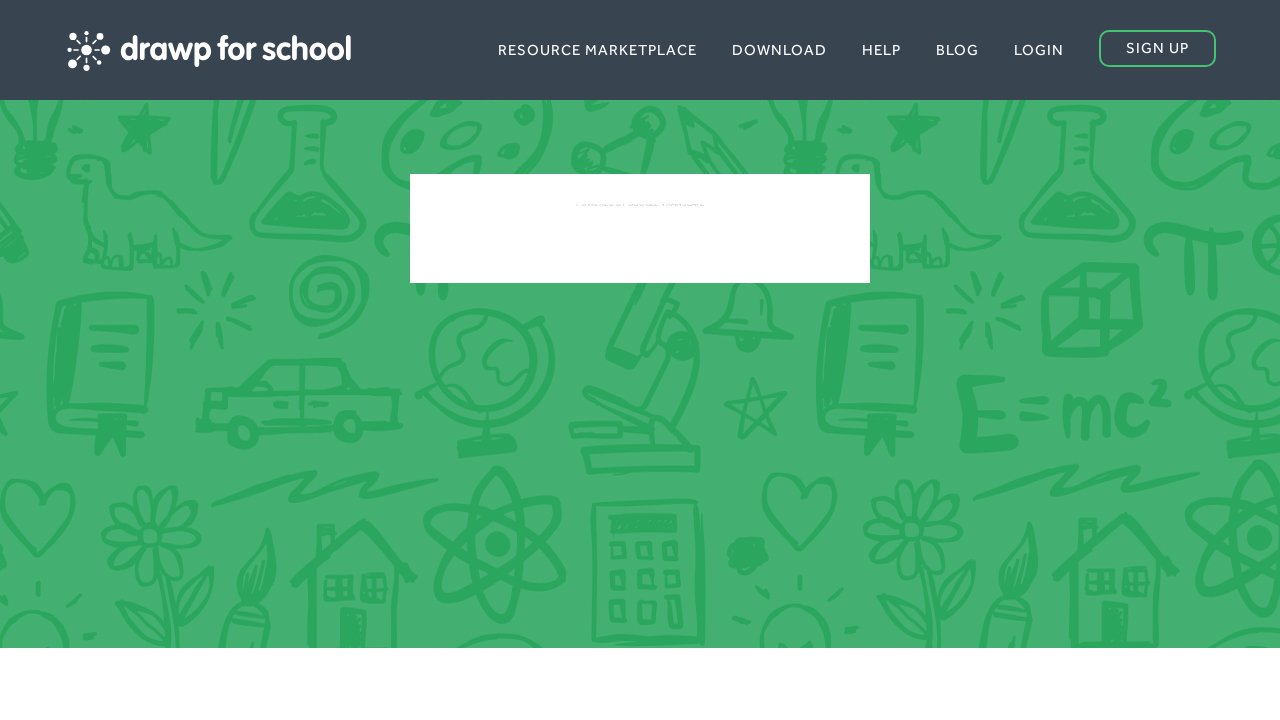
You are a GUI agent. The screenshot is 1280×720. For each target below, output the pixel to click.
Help (881, 49)
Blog (957, 49)
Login (1039, 49)
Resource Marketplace (597, 49)
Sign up (1157, 47)
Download (779, 49)
